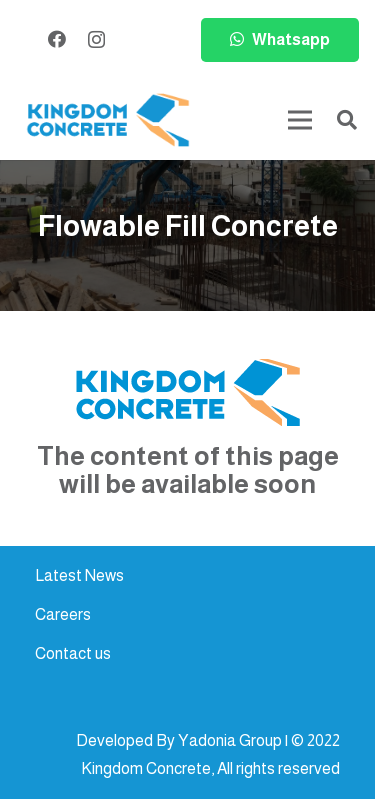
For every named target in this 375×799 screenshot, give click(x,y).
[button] (347, 120)
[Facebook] (57, 39)
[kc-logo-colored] (108, 120)
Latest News (79, 575)
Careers (63, 614)
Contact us (73, 653)
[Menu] (300, 120)
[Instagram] (96, 40)
